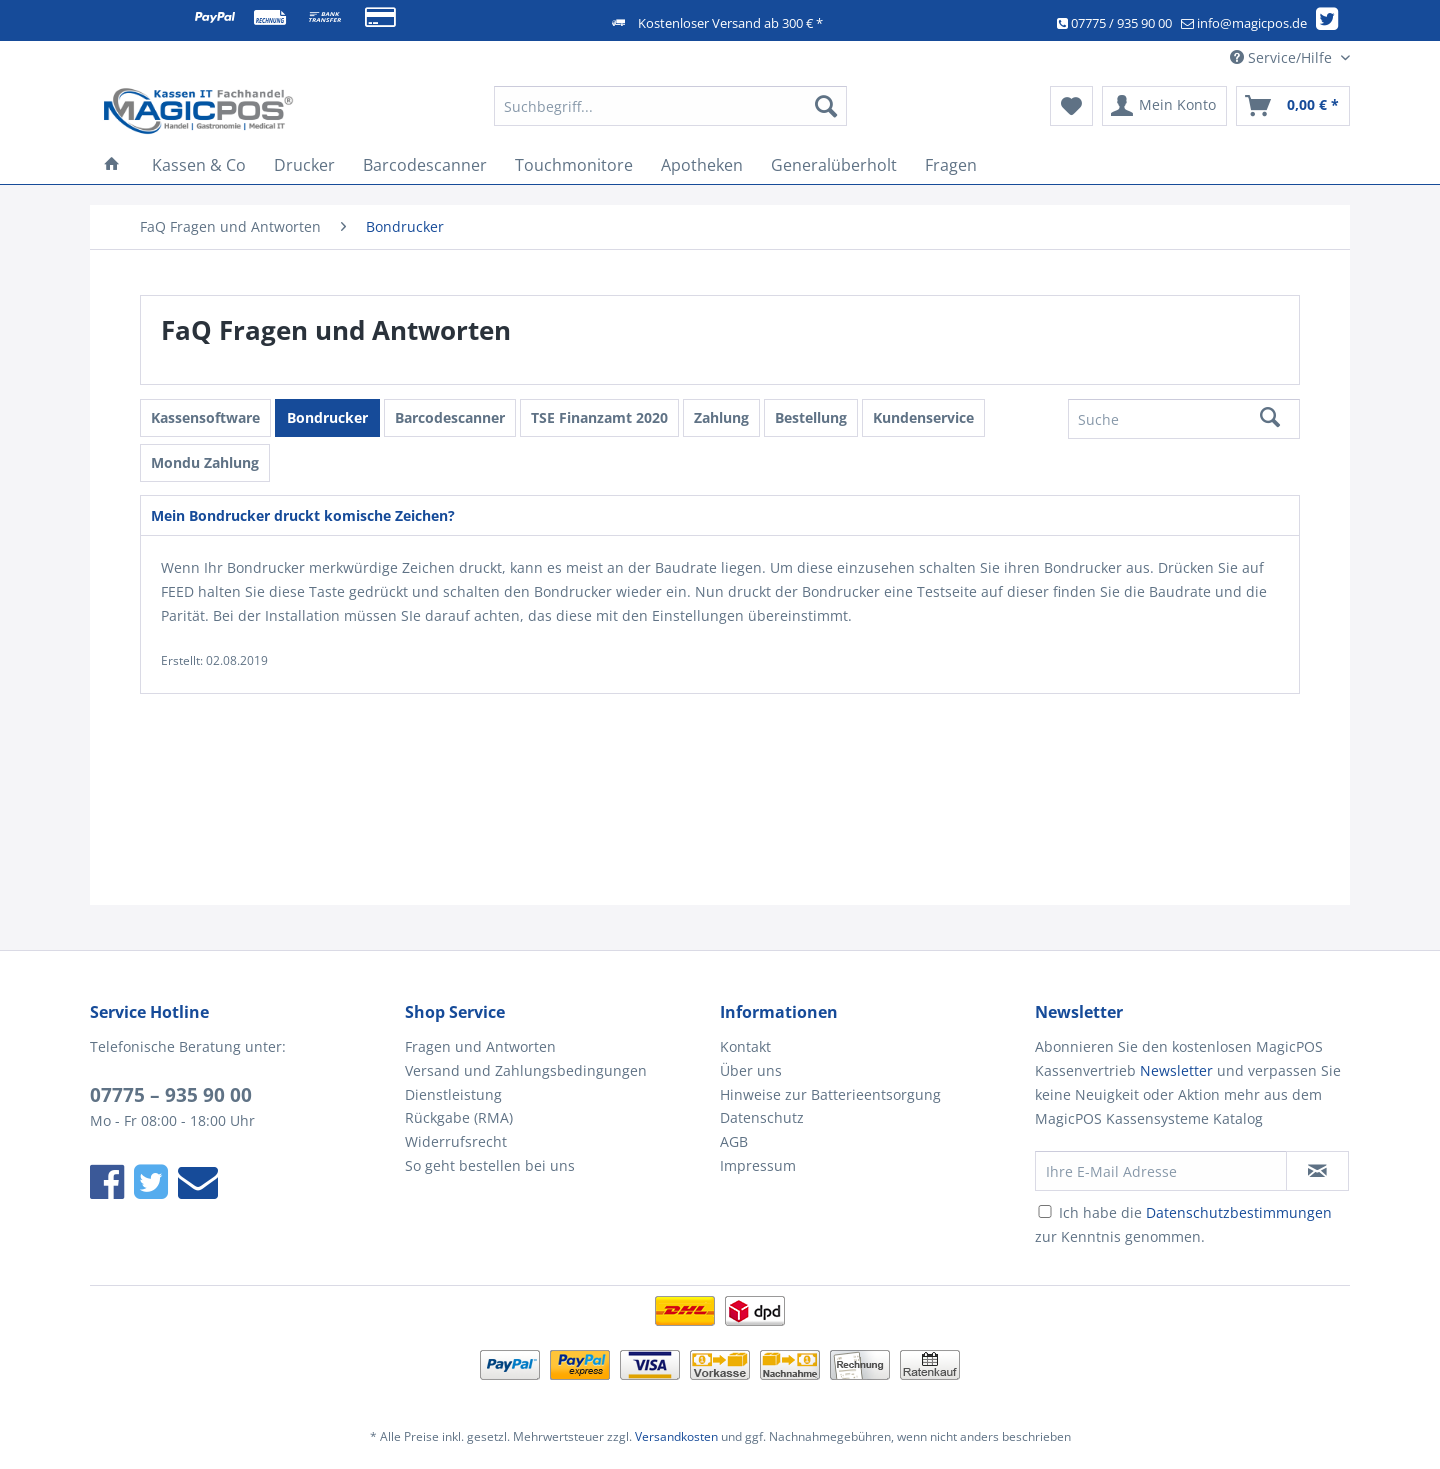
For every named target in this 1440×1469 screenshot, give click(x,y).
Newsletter (1176, 1070)
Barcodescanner (450, 417)
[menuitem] (670, 115)
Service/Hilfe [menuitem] (1283, 57)
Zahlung (721, 417)
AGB (734, 1141)
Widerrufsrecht (456, 1141)
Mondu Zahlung (205, 462)
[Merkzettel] (1071, 106)
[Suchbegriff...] (670, 106)
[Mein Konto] (1164, 106)
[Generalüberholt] (834, 165)
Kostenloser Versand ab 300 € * (730, 23)
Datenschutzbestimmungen (1239, 1212)
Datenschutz (762, 1117)
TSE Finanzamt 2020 (599, 417)
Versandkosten (676, 1436)
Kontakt (745, 1046)
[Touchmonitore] (574, 165)
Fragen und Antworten (480, 1046)
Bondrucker (327, 417)
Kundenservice (923, 417)
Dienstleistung (453, 1094)
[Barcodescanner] (425, 165)
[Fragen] (951, 165)
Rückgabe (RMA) (459, 1117)
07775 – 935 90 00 (171, 1095)
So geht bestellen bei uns (490, 1165)
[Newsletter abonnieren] (1317, 1171)
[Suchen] (826, 106)
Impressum (758, 1165)
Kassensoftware (205, 417)
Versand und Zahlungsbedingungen (526, 1070)
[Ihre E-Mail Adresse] (1161, 1171)
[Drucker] (304, 165)
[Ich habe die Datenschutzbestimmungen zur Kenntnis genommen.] (1045, 1211)
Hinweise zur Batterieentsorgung (830, 1094)
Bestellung (811, 417)
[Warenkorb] (1293, 106)
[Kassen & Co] (199, 165)
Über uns (751, 1070)
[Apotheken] (702, 165)
